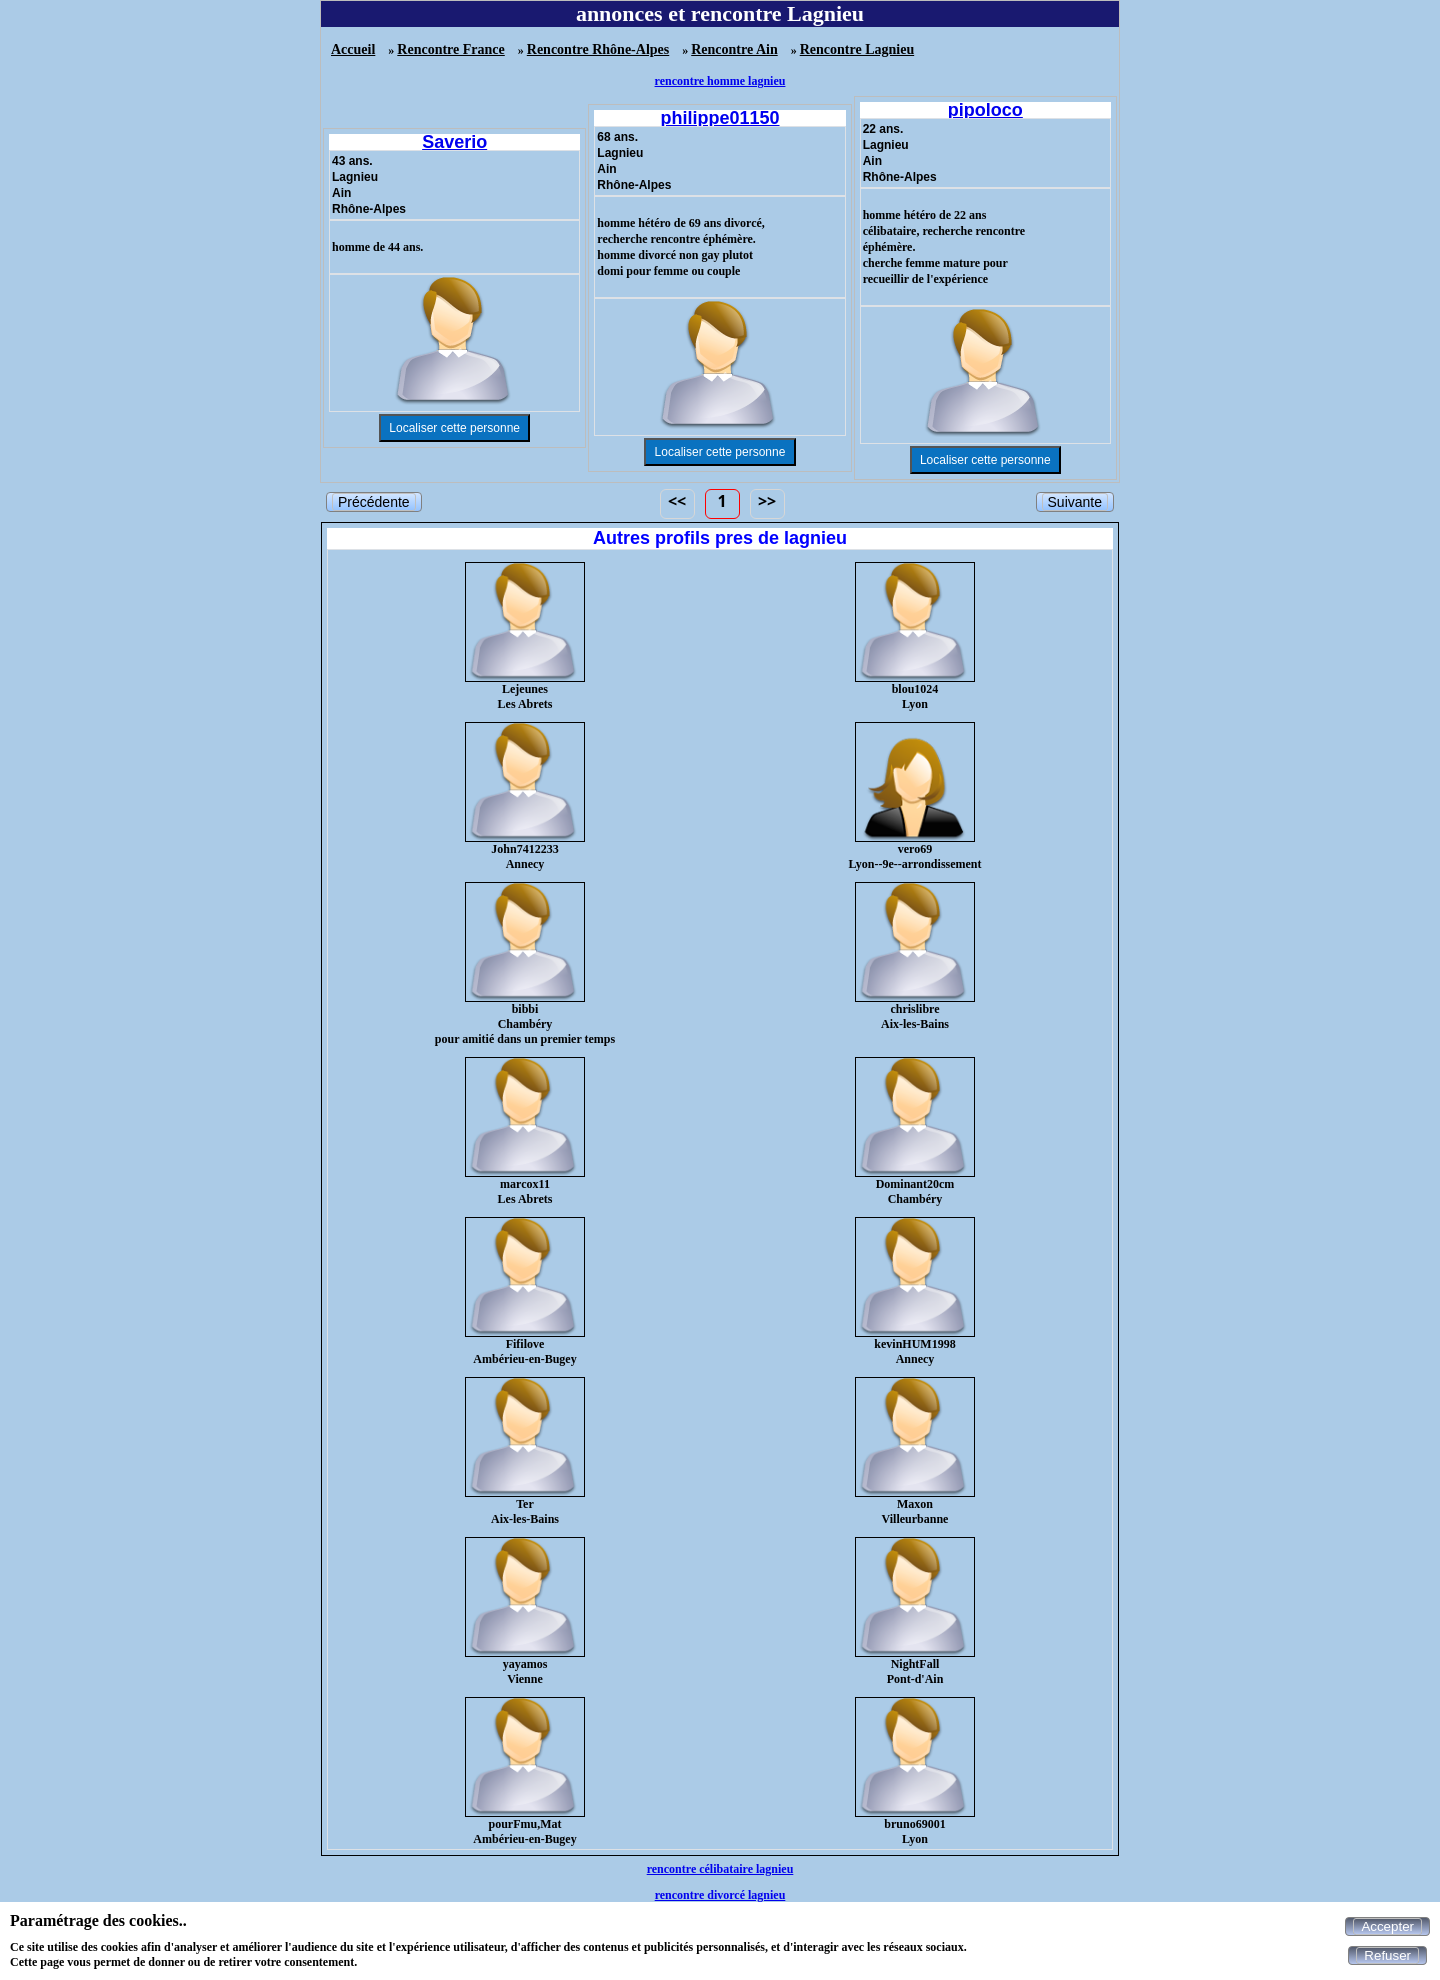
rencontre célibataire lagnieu (720, 1869)
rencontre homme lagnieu (720, 81)
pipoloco (985, 110)
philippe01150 (719, 118)
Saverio (454, 142)
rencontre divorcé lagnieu (720, 1895)
